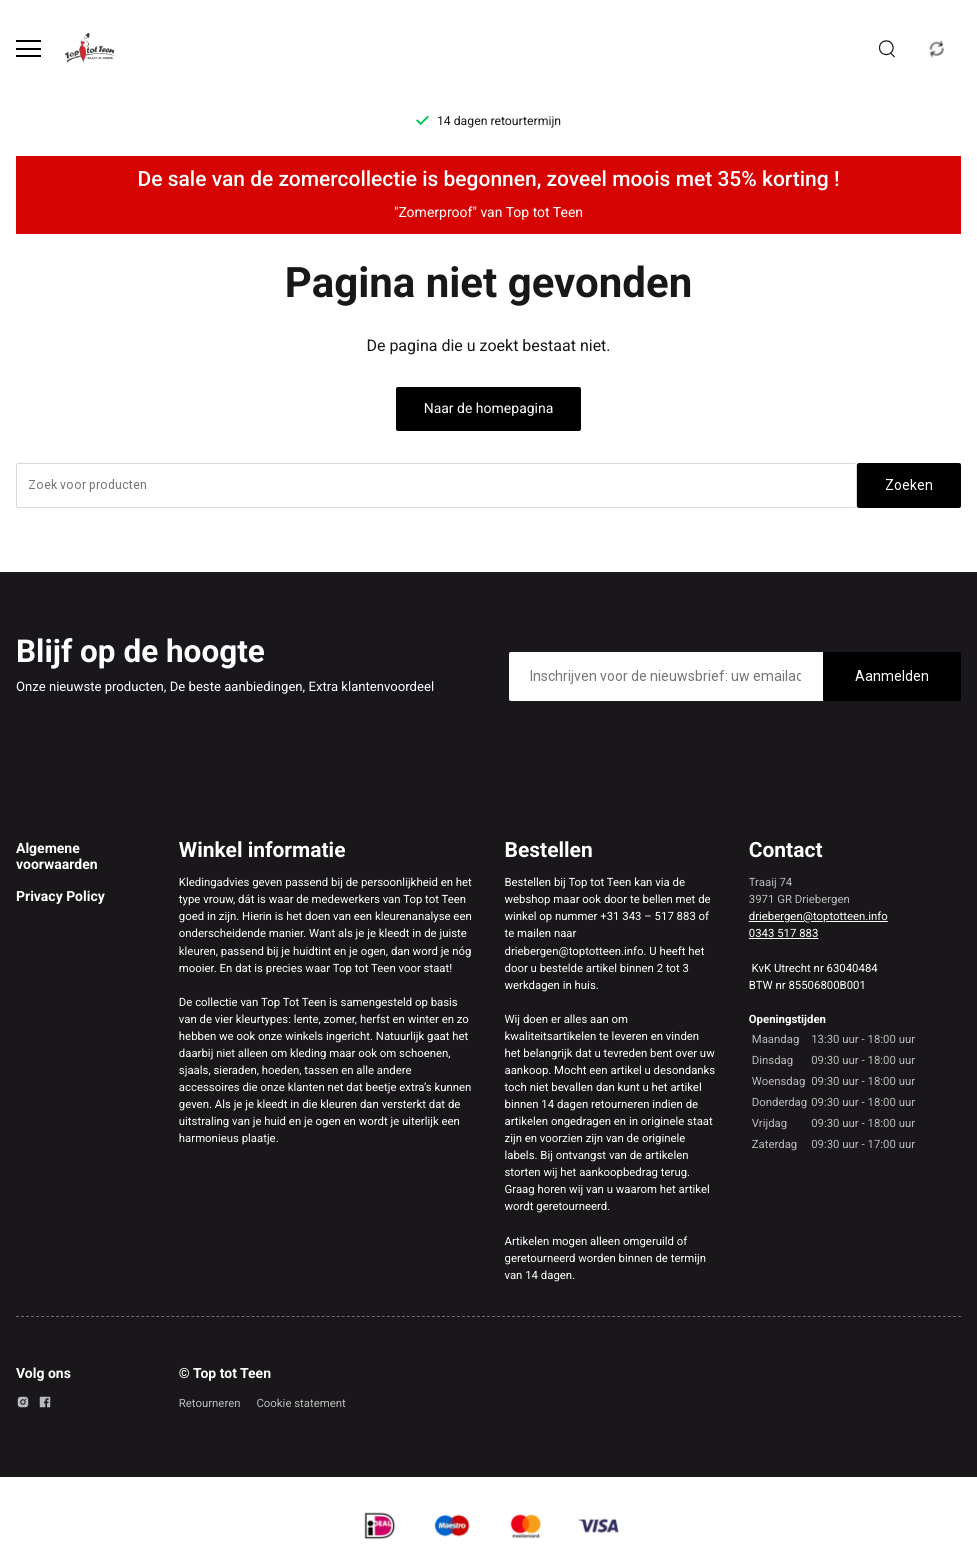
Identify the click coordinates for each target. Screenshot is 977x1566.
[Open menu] (28, 48)
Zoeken (909, 485)
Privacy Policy (60, 897)
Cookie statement (300, 1403)
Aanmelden (892, 676)
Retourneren (210, 1403)
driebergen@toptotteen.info (818, 916)
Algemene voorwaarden (57, 857)
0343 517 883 (784, 933)
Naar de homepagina (489, 409)
